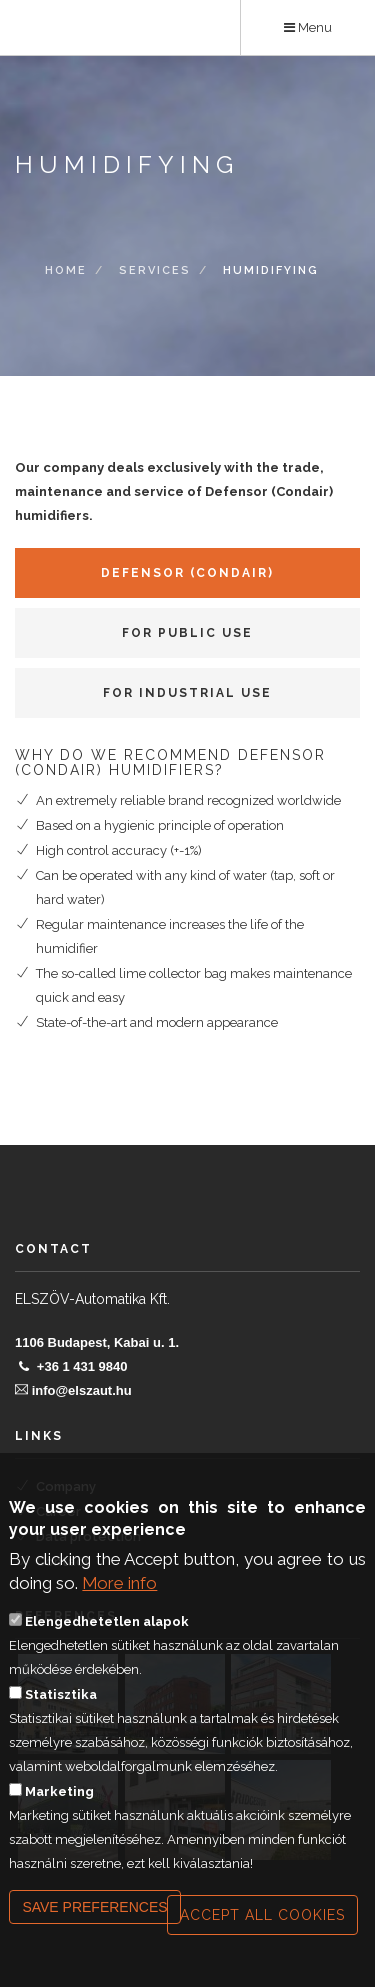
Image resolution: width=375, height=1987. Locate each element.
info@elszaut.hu (82, 1390)
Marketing (59, 1794)
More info (119, 1586)
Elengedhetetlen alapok (107, 1624)
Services (155, 271)
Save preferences (94, 1910)
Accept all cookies (262, 1918)
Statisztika (61, 1697)
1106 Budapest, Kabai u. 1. (97, 1342)
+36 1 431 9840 (82, 1366)
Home (66, 271)
